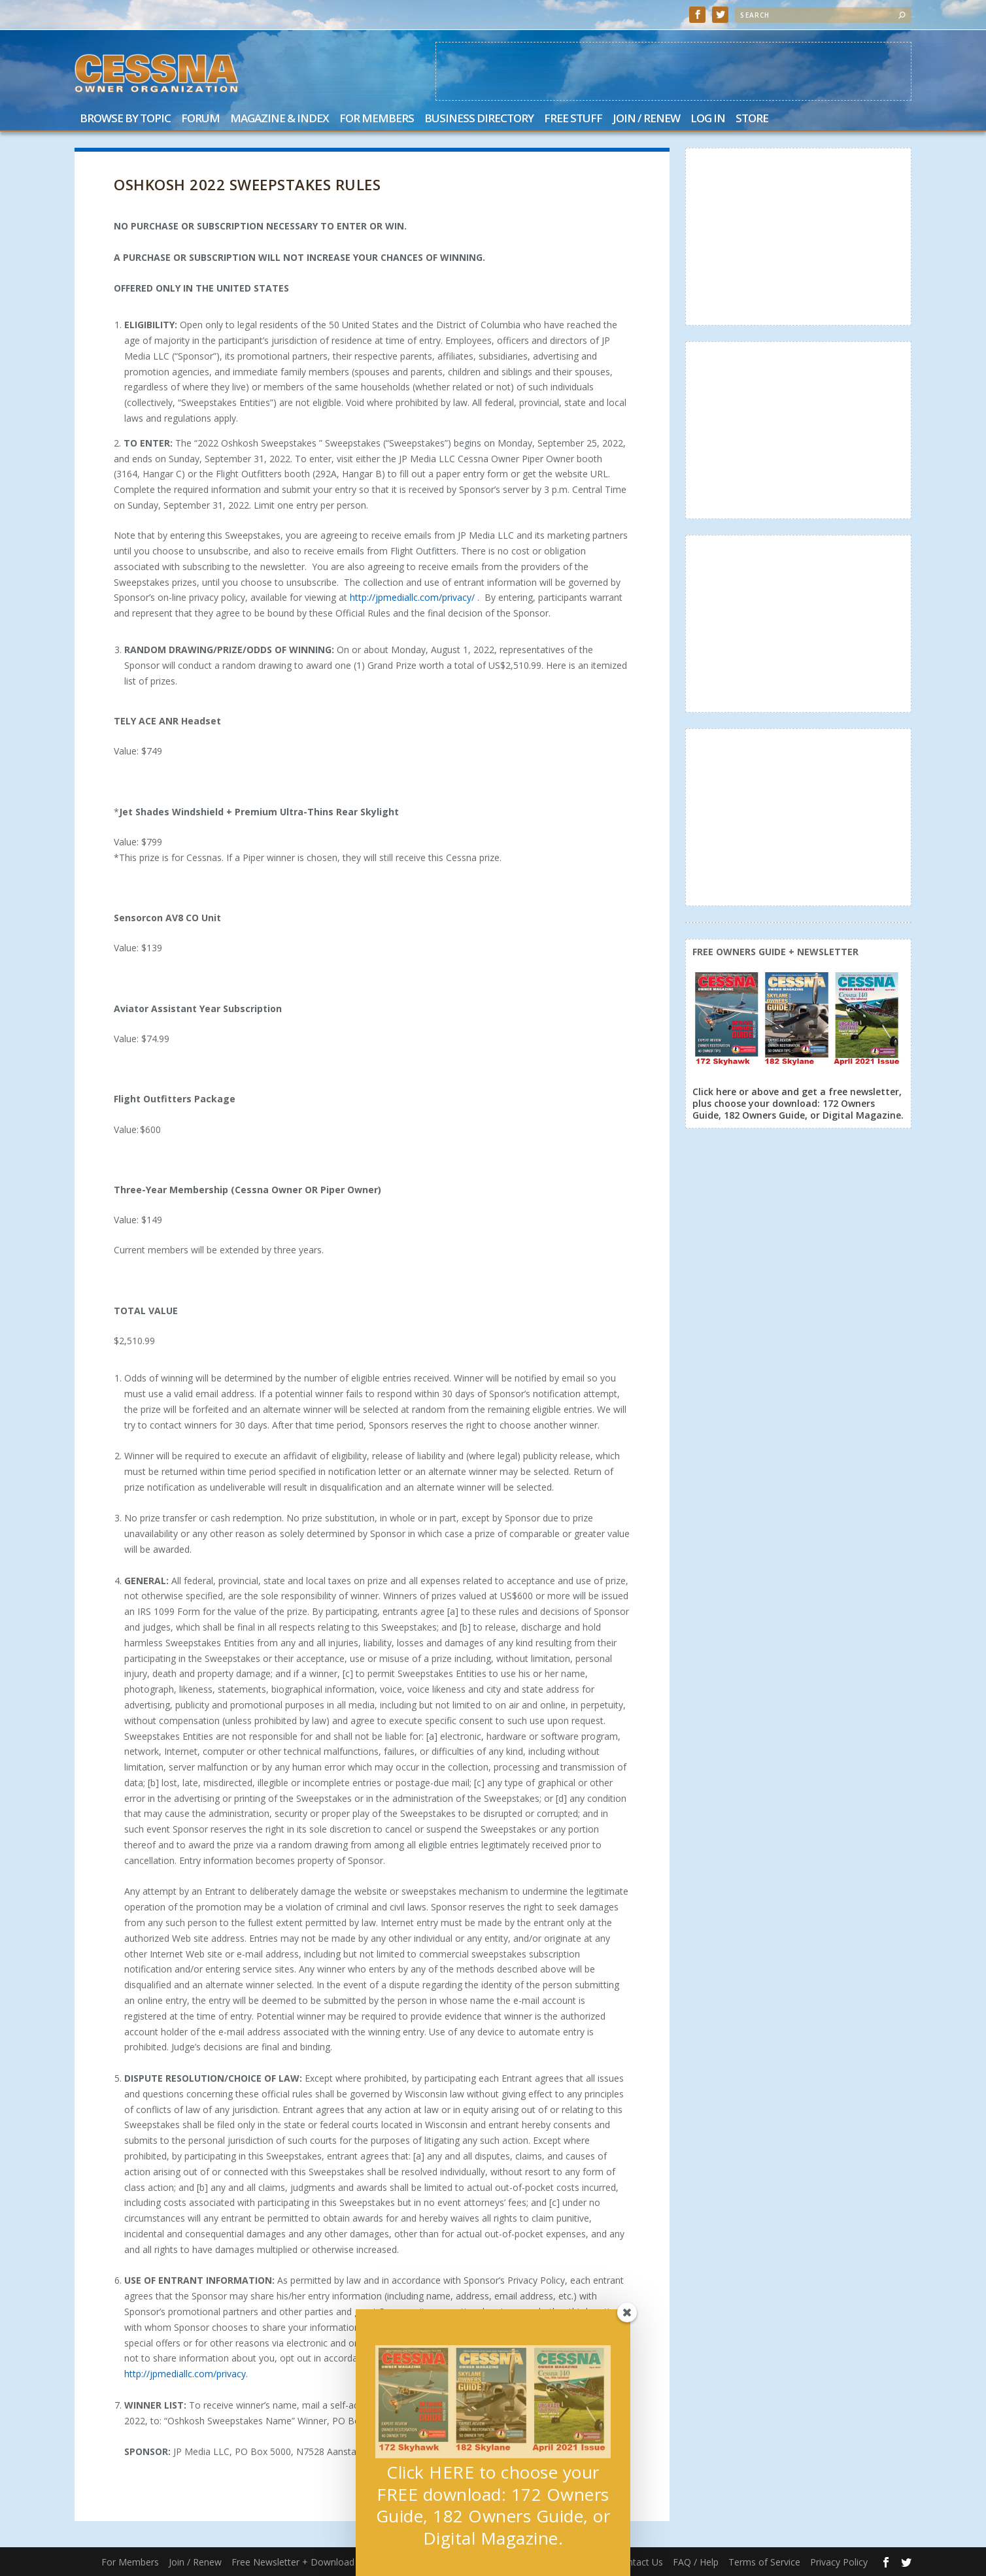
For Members (376, 119)
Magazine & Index (279, 119)
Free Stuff (573, 119)
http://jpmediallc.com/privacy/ (412, 597)
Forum (200, 119)
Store (752, 119)
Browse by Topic (125, 119)
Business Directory (479, 119)
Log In (707, 119)
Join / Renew (646, 119)
